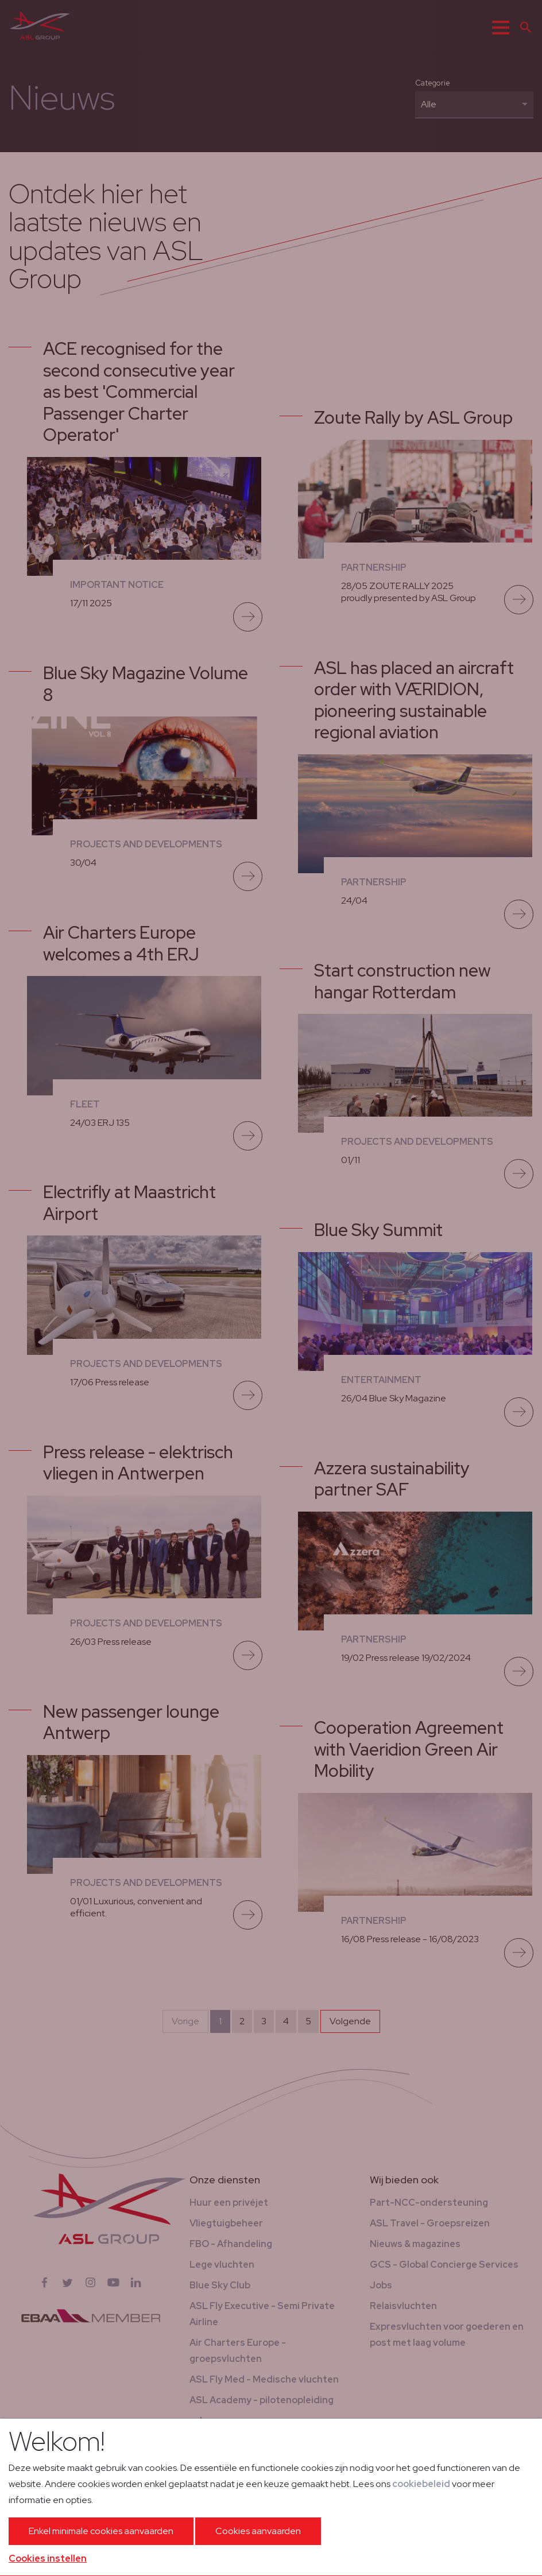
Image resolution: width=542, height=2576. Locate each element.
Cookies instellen (48, 2558)
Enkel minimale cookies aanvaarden (101, 2531)
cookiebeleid (421, 2484)
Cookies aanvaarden (258, 2531)
